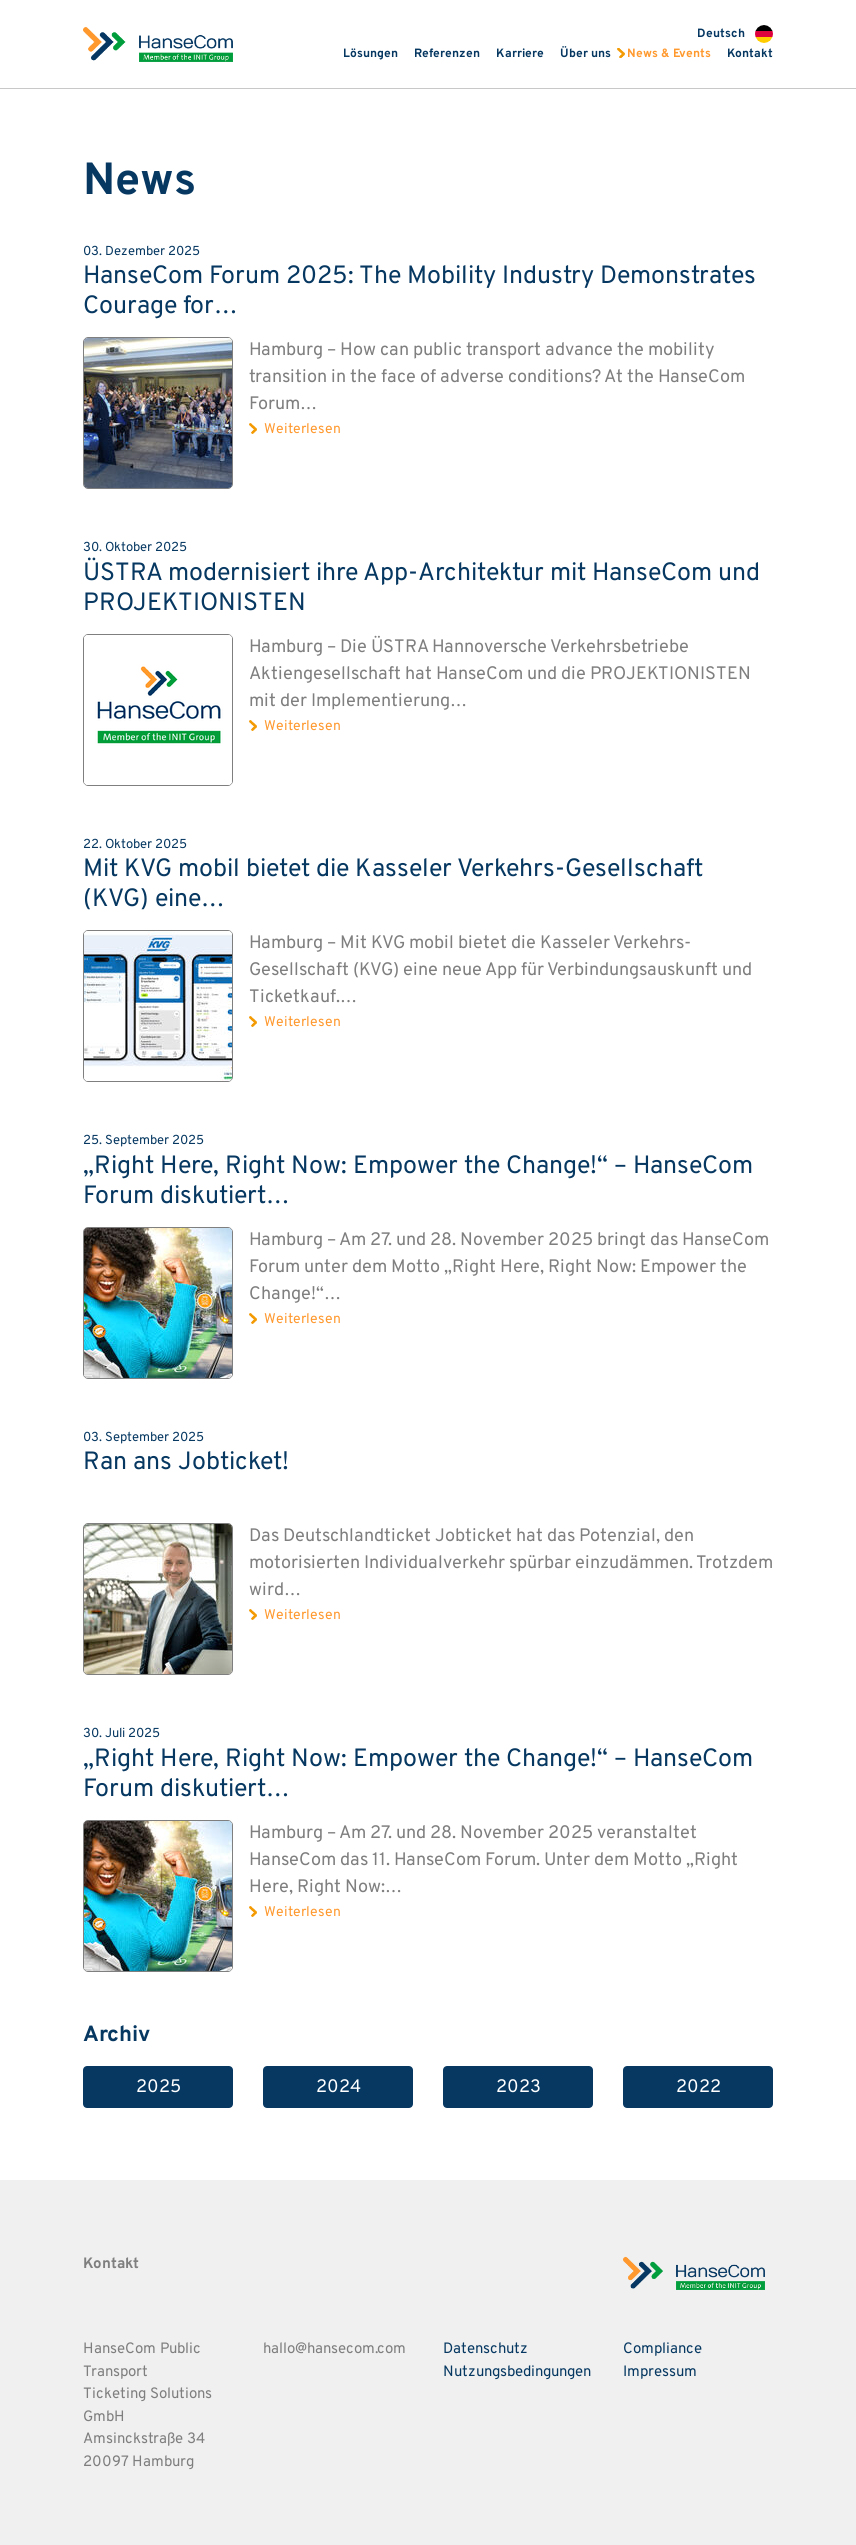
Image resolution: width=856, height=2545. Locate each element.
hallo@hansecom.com (334, 2349)
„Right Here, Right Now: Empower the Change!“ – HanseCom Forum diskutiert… (418, 1182)
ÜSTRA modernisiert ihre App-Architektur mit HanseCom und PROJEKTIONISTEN (421, 589)
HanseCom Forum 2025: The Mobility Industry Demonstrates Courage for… (419, 292)
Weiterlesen (302, 429)
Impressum (660, 2372)
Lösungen (370, 54)
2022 (698, 2087)
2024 (338, 2087)
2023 (518, 2087)
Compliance (662, 2349)
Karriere (520, 54)
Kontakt (750, 54)
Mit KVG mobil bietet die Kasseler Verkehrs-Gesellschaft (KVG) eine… (393, 885)
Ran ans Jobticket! (186, 1463)
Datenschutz (485, 2349)
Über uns (585, 54)
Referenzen (447, 54)
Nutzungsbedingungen (517, 2372)
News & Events (669, 54)
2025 (158, 2087)
